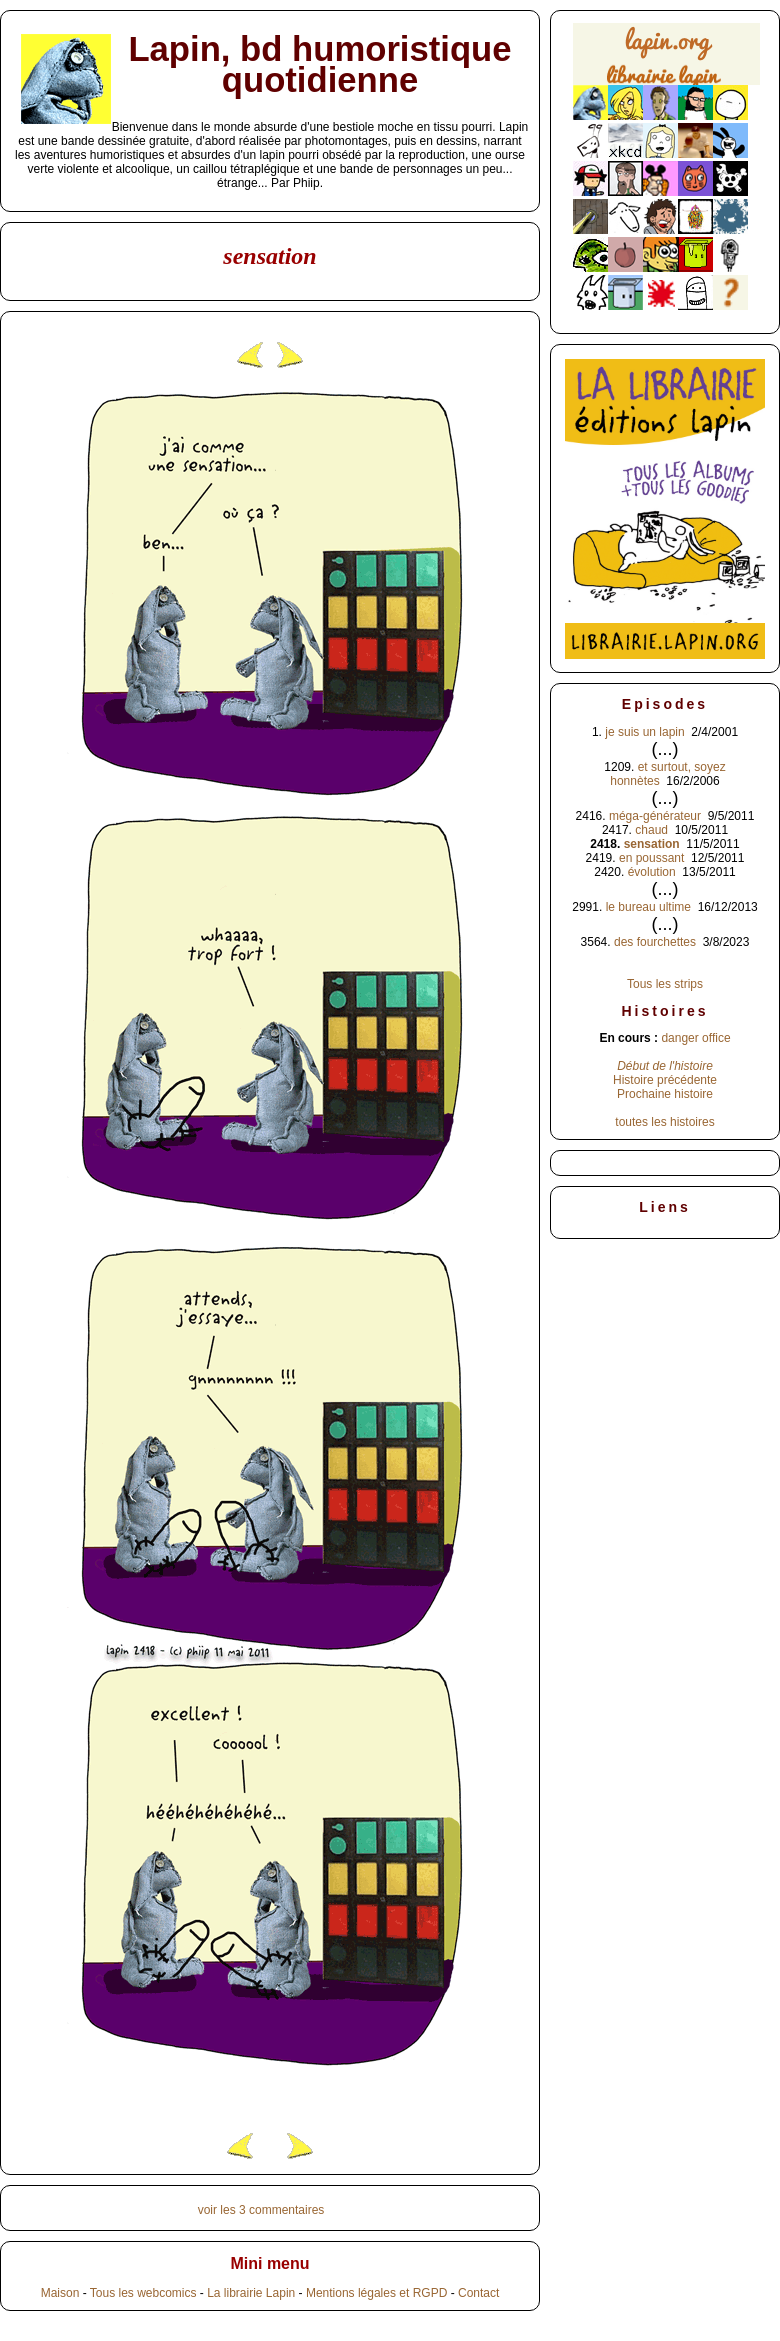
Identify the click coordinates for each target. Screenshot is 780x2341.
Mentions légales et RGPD (376, 2293)
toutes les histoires (664, 1122)
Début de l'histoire (665, 1066)
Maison (60, 2293)
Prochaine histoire (665, 1094)
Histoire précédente (665, 1080)
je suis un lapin (644, 732)
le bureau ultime (648, 907)
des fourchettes (655, 942)
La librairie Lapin (251, 2293)
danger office (695, 1038)
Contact (478, 2293)
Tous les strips (665, 984)
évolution (652, 872)
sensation (652, 844)
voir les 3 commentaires (261, 2210)
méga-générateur (655, 816)
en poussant (651, 858)
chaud (651, 830)
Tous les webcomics (143, 2293)
